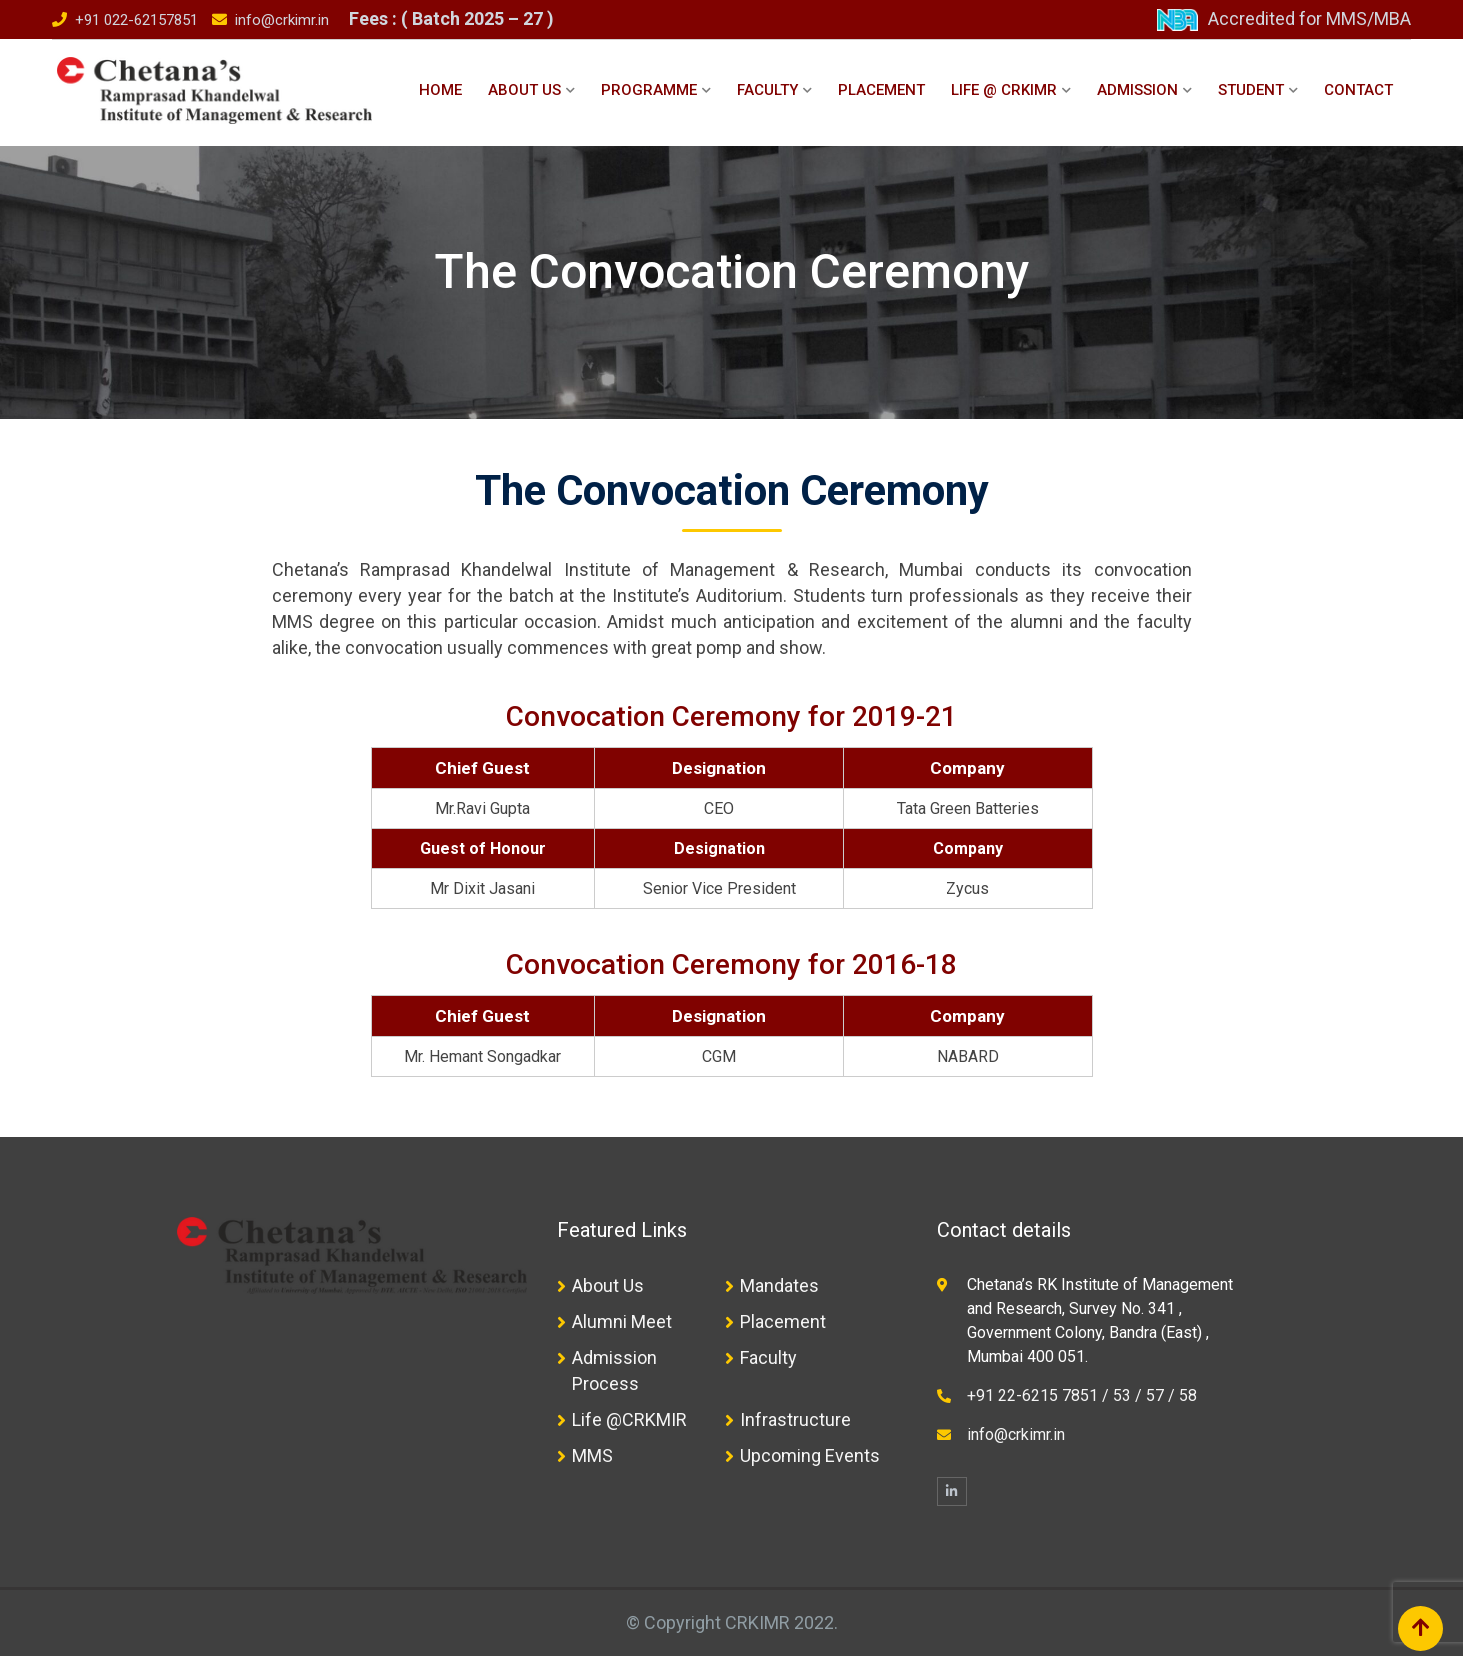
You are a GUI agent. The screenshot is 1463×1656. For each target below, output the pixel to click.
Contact (1358, 90)
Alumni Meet (622, 1321)
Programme (649, 90)
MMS (592, 1455)
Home (440, 90)
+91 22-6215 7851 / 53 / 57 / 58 (1082, 1395)
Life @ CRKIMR (1004, 90)
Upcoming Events (810, 1455)
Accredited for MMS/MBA (1309, 18)
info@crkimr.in (282, 20)
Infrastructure (795, 1419)
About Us (524, 90)
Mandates (779, 1285)
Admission (1137, 90)
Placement (881, 90)
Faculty (767, 90)
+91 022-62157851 (136, 20)
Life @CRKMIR (629, 1419)
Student (1251, 90)
